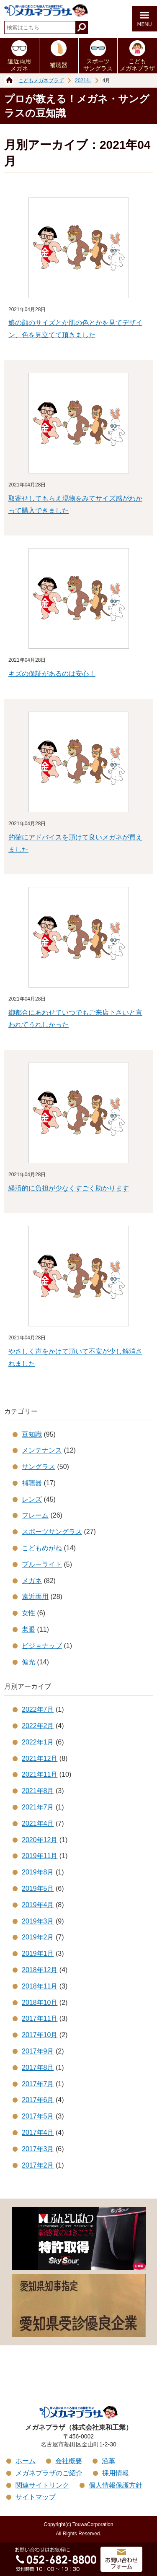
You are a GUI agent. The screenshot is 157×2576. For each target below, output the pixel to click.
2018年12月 (39, 1969)
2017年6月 (38, 2099)
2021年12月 (39, 1758)
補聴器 (58, 65)
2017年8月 (38, 2067)
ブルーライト (42, 1564)
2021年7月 (38, 1807)
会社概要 (68, 2460)
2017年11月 (39, 2018)
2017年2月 (38, 2165)
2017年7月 (38, 2083)
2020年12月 (39, 1839)
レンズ (32, 1499)
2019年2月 (38, 1937)
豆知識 (32, 1434)
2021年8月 (38, 1790)
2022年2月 (38, 1725)
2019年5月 (38, 1888)
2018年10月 (39, 2002)
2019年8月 (38, 1872)
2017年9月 (38, 2051)
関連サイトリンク (42, 2485)
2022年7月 (38, 1709)
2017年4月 (38, 2132)
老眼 (28, 1629)
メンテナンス (42, 1450)
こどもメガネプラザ (137, 65)
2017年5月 (38, 2116)
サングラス (38, 1466)
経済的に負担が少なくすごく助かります (68, 1188)
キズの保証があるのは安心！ (51, 673)
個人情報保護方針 (115, 2485)
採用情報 (115, 2473)
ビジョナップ (42, 1645)
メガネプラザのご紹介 (48, 2473)
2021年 (83, 80)
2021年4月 (38, 1823)
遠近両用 (35, 1596)
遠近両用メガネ (19, 65)
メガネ (32, 1580)
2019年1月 (38, 1953)
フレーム (35, 1515)
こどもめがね (42, 1548)
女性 (28, 1613)
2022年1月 (38, 1742)
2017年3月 (38, 2148)
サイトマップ (35, 2497)
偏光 (28, 1662)
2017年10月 (39, 2034)
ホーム (25, 2460)
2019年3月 (38, 1921)
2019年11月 (39, 1855)
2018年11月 (39, 1986)
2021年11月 (39, 1774)
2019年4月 (38, 1904)
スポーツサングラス (98, 65)
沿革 (108, 2460)
